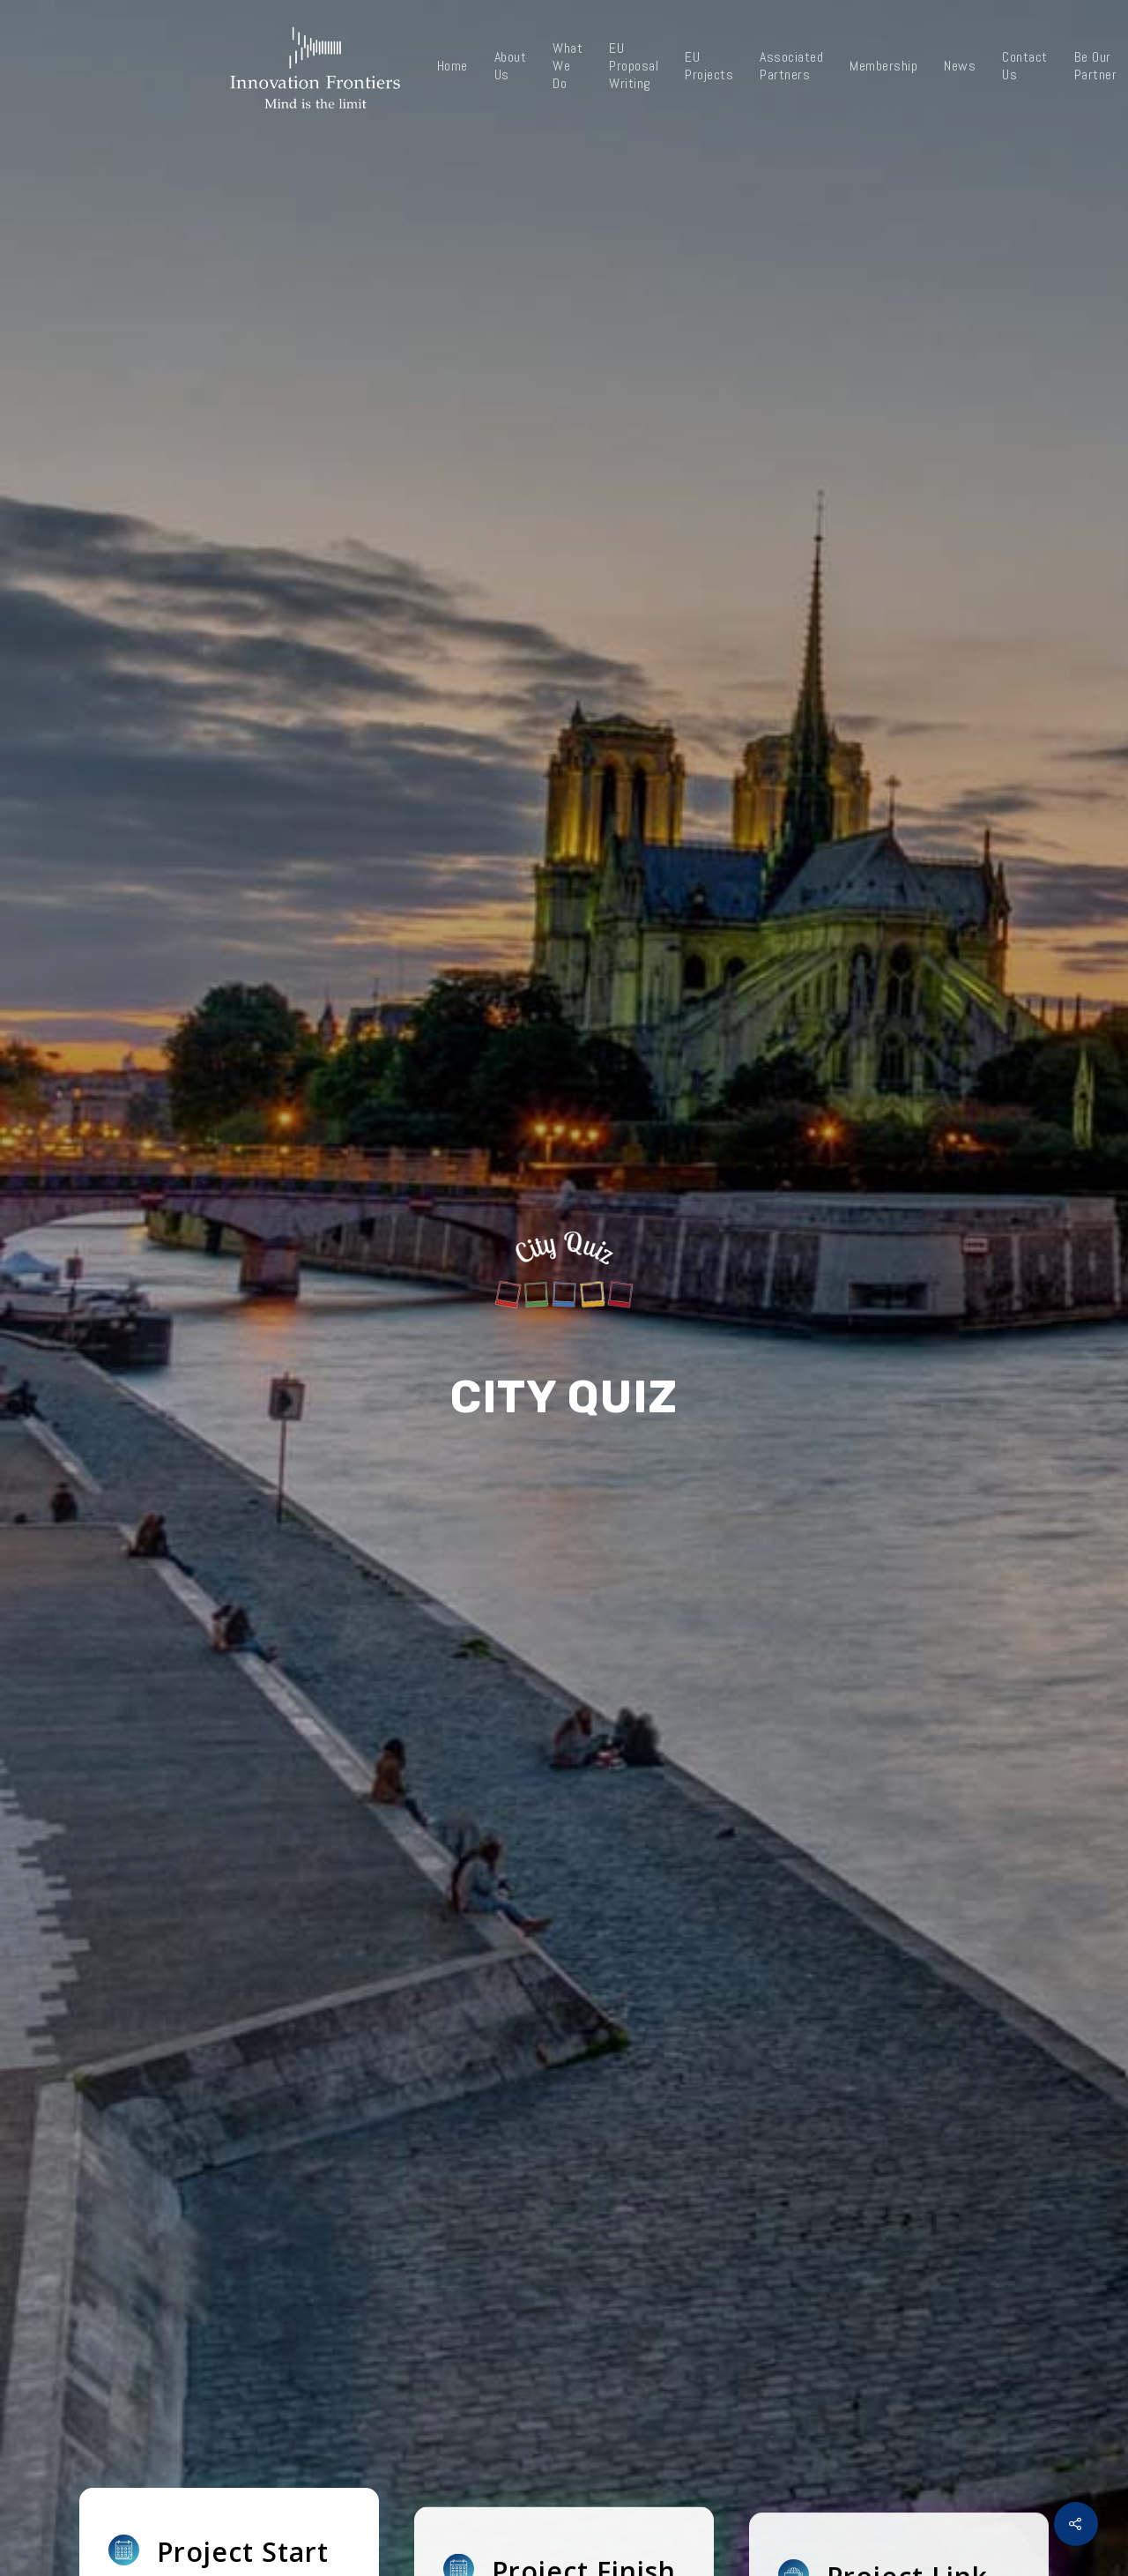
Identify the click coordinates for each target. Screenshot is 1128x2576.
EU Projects (709, 66)
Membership (883, 66)
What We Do (568, 66)
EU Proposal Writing (633, 66)
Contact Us (1025, 66)
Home (452, 66)
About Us (510, 66)
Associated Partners (791, 66)
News (960, 66)
